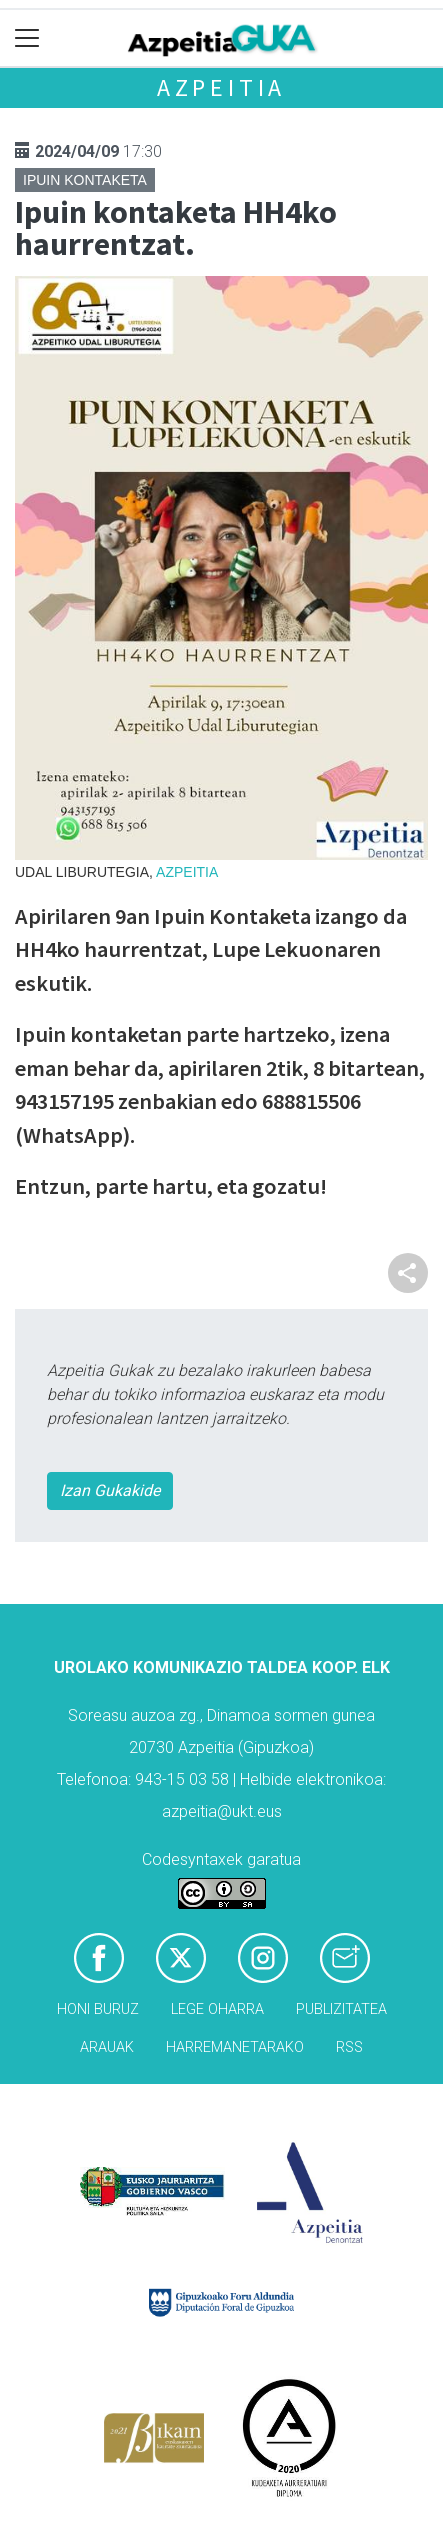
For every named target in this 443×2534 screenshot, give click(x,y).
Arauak (107, 2047)
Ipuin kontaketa (85, 180)
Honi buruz (98, 2009)
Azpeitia (221, 87)
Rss (349, 2047)
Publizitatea (341, 2009)
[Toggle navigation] (27, 38)
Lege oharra (217, 2009)
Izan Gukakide (110, 1490)
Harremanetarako (235, 2047)
